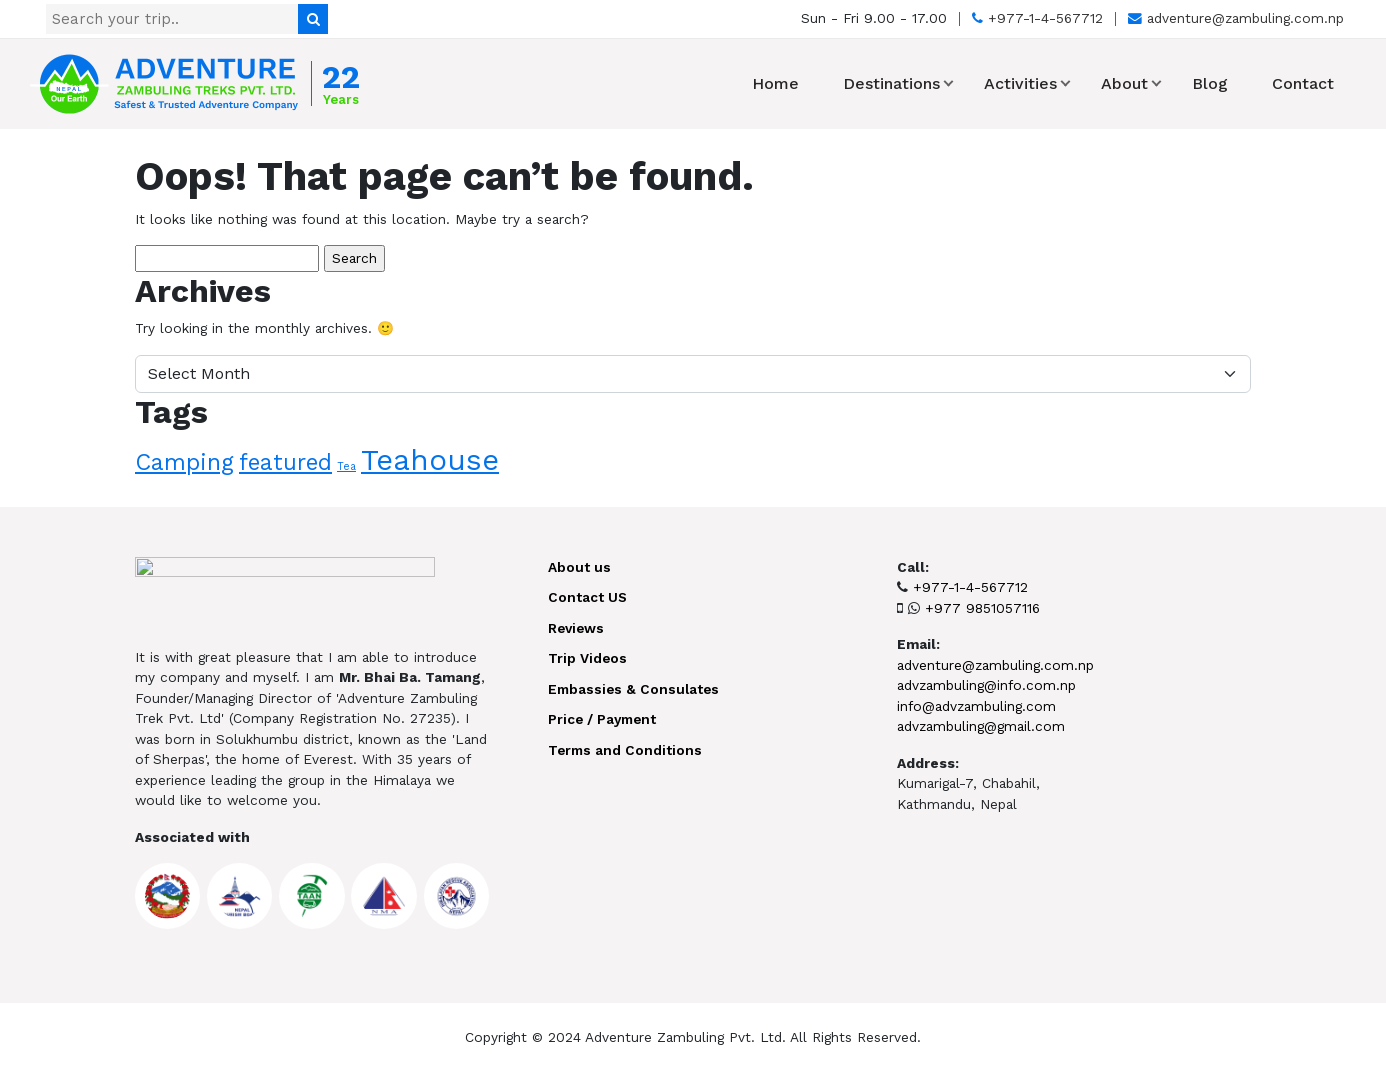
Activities (1020, 83)
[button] (948, 83)
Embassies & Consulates (633, 689)
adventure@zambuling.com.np (1236, 18)
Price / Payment (602, 719)
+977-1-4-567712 (1037, 18)
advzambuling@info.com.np (986, 685)
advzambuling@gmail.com (981, 726)
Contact (1303, 83)
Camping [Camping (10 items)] (184, 462)
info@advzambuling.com (976, 706)
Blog (1210, 83)
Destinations (891, 83)
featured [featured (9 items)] (285, 462)
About (1124, 83)
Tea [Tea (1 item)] (346, 466)
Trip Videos (587, 658)
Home (775, 83)
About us (579, 567)
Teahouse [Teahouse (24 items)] (430, 460)
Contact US (587, 597)
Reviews (576, 628)
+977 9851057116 (982, 608)
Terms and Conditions (625, 750)
